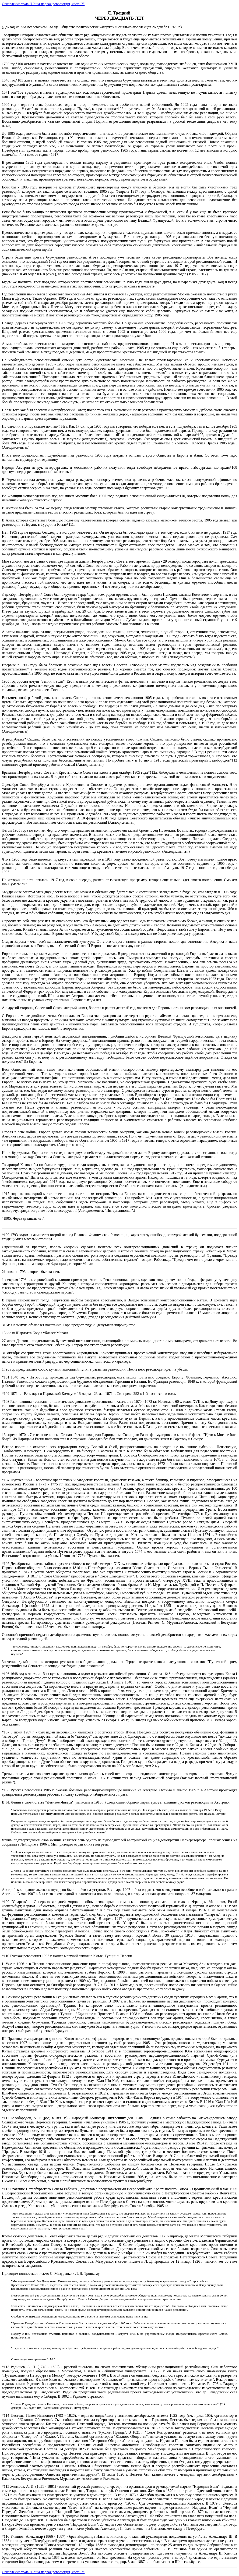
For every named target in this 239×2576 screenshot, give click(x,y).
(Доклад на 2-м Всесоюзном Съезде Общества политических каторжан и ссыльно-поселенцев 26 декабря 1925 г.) (119, 1296)
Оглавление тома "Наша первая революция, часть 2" (43, 4)
